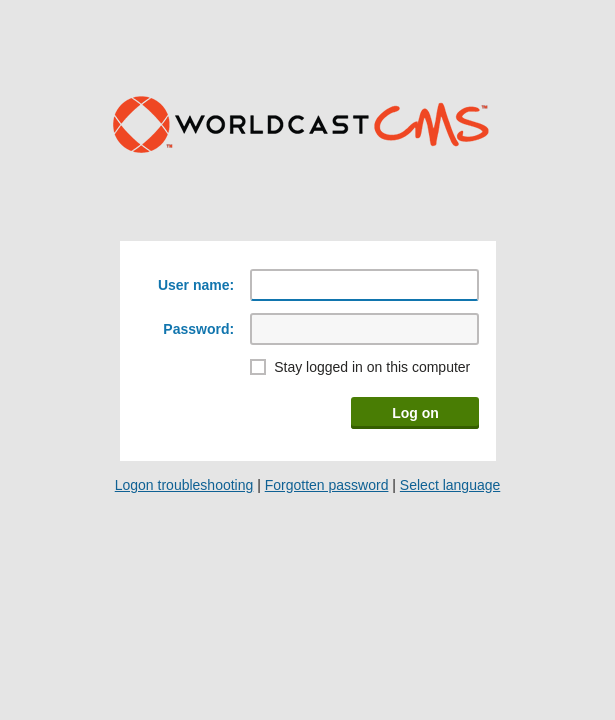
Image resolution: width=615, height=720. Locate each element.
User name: (196, 285)
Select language (450, 485)
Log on (415, 413)
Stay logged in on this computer (372, 367)
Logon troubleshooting (184, 485)
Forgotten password (327, 485)
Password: (198, 329)
